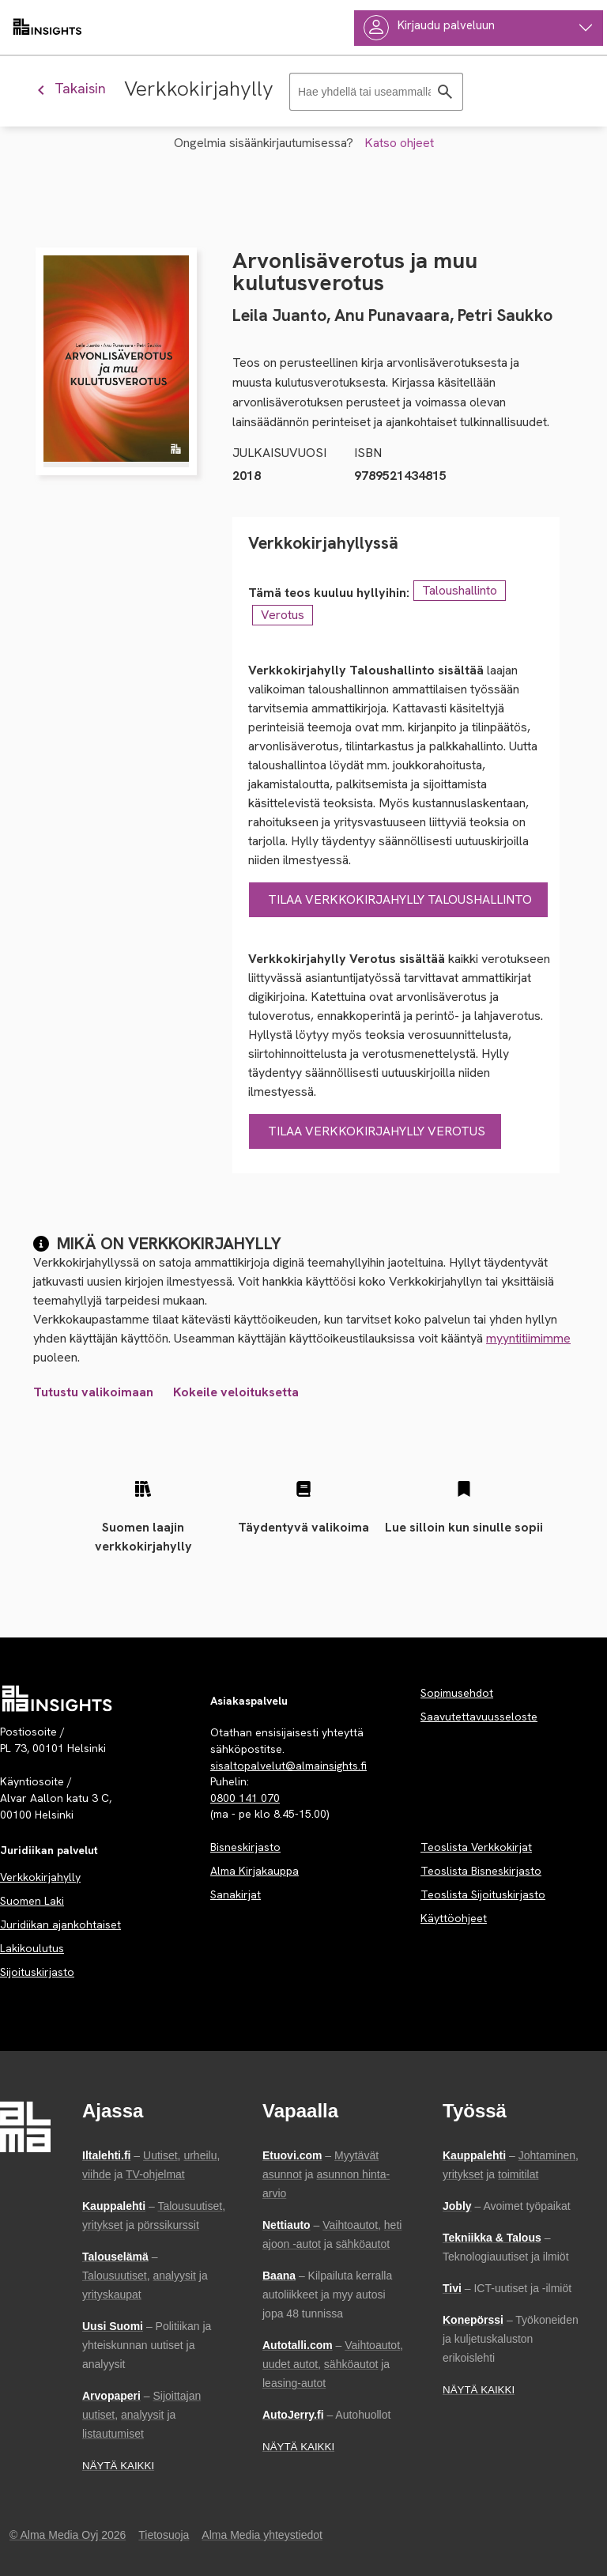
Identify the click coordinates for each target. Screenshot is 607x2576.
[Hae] (445, 91)
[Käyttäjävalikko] (478, 28)
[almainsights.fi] (47, 27)
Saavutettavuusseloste (478, 1716)
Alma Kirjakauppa (254, 1871)
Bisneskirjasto (245, 1847)
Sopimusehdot (456, 1693)
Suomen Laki (32, 1901)
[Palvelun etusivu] (57, 1698)
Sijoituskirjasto (37, 1972)
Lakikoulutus (32, 1948)
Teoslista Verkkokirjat (476, 1847)
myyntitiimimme (528, 1338)
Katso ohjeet (399, 142)
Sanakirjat (235, 1894)
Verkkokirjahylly (40, 1877)
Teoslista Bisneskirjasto (480, 1871)
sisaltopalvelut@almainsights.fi (288, 1765)
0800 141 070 (245, 1798)
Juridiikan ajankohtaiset (60, 1924)
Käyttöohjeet (453, 1918)
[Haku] (376, 92)
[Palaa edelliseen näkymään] (78, 88)
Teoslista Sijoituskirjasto (482, 1894)
